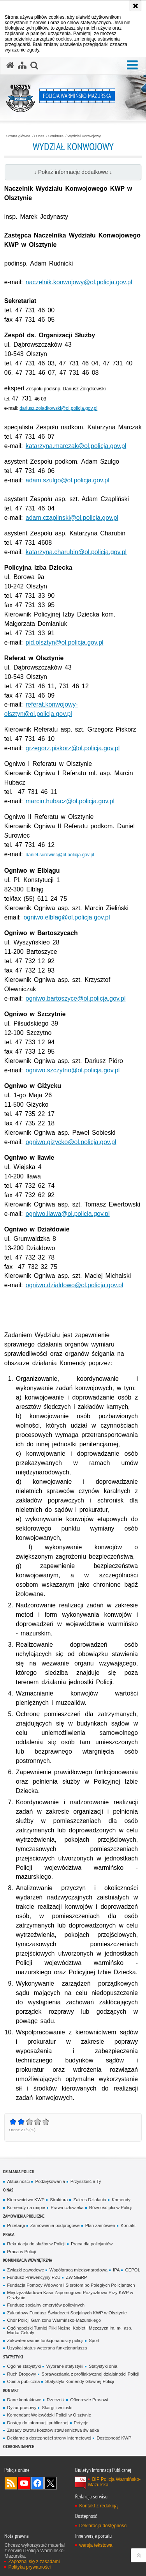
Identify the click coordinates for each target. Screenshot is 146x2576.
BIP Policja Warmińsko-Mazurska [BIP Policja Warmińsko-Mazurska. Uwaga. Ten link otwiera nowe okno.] (114, 2482)
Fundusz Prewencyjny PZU (33, 2277)
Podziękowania (50, 2181)
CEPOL (132, 2270)
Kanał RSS (11, 2483)
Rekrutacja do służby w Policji (36, 2243)
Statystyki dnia (103, 2366)
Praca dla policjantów (92, 2243)
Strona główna (18, 136)
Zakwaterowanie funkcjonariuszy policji (45, 2340)
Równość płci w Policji (110, 2207)
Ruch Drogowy (21, 2374)
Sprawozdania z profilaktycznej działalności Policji (90, 2374)
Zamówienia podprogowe (55, 2225)
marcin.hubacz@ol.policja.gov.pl (70, 801)
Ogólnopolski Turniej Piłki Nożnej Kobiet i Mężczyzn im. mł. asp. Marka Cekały (69, 2330)
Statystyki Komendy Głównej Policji (79, 2381)
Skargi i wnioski (57, 2407)
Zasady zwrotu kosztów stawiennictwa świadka (53, 2430)
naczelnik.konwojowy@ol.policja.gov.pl (79, 282)
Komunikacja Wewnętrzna (27, 2260)
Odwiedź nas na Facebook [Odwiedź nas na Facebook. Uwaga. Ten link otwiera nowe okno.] (37, 2483)
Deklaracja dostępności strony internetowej (49, 2438)
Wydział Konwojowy (84, 136)
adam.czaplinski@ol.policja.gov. (70, 517)
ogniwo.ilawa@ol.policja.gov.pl (68, 1213)
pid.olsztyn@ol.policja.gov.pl (65, 642)
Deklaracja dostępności (103, 2525)
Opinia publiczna (23, 2381)
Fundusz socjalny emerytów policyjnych (45, 2305)
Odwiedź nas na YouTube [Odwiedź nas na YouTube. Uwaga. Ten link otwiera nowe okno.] (24, 2483)
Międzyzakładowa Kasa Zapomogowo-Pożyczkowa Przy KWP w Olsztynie (70, 2295)
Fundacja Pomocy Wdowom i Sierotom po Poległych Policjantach (71, 2285)
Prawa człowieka (67, 2207)
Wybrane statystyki (64, 2366)
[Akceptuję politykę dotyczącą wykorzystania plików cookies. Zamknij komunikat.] (135, 5)
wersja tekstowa (95, 2545)
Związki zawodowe (25, 2270)
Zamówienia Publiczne (23, 2216)
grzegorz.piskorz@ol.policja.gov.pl (73, 748)
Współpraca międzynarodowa (78, 2270)
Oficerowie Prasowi (89, 2399)
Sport (94, 2340)
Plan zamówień (100, 2225)
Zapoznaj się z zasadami (34, 2561)
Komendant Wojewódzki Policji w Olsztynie (49, 2415)
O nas (39, 136)
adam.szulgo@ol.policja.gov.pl (67, 480)
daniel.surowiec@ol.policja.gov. (58, 854)
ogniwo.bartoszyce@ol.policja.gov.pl (76, 998)
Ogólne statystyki (24, 2366)
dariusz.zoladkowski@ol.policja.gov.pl (58, 408)
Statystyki (13, 2357)
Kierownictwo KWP (25, 2199)
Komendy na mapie (26, 2207)
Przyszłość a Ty (85, 2181)
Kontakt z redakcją (98, 2506)
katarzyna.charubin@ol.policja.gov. (74, 552)
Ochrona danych (18, 2446)
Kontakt (128, 2225)
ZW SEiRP (76, 2277)
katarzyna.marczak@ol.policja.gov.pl (76, 446)
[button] (132, 65)
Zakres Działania (89, 2199)
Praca (8, 2234)
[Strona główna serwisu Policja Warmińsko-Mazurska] (10, 65)
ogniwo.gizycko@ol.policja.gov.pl (71, 1142)
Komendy (121, 2199)
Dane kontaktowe (24, 2399)
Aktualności (18, 2181)
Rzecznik (56, 2399)
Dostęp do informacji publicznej (37, 2422)
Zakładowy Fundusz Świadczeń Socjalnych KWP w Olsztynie (67, 2312)
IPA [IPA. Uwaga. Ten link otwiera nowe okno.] (116, 2270)
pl (115, 517)
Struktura (55, 136)
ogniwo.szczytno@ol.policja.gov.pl (73, 1070)
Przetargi (16, 2225)
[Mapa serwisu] (22, 65)
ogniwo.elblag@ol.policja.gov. (64, 917)
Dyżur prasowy (21, 2407)
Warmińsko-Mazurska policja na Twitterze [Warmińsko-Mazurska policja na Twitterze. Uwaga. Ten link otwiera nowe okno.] (50, 2483)
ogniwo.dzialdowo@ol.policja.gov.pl (74, 1285)
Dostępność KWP (114, 2438)
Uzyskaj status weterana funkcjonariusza (47, 2348)
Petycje (81, 2422)
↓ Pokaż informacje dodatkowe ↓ (73, 172)
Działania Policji (18, 2171)
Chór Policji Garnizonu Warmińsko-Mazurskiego (54, 2320)
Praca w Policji (21, 2251)
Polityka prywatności (29, 2567)
